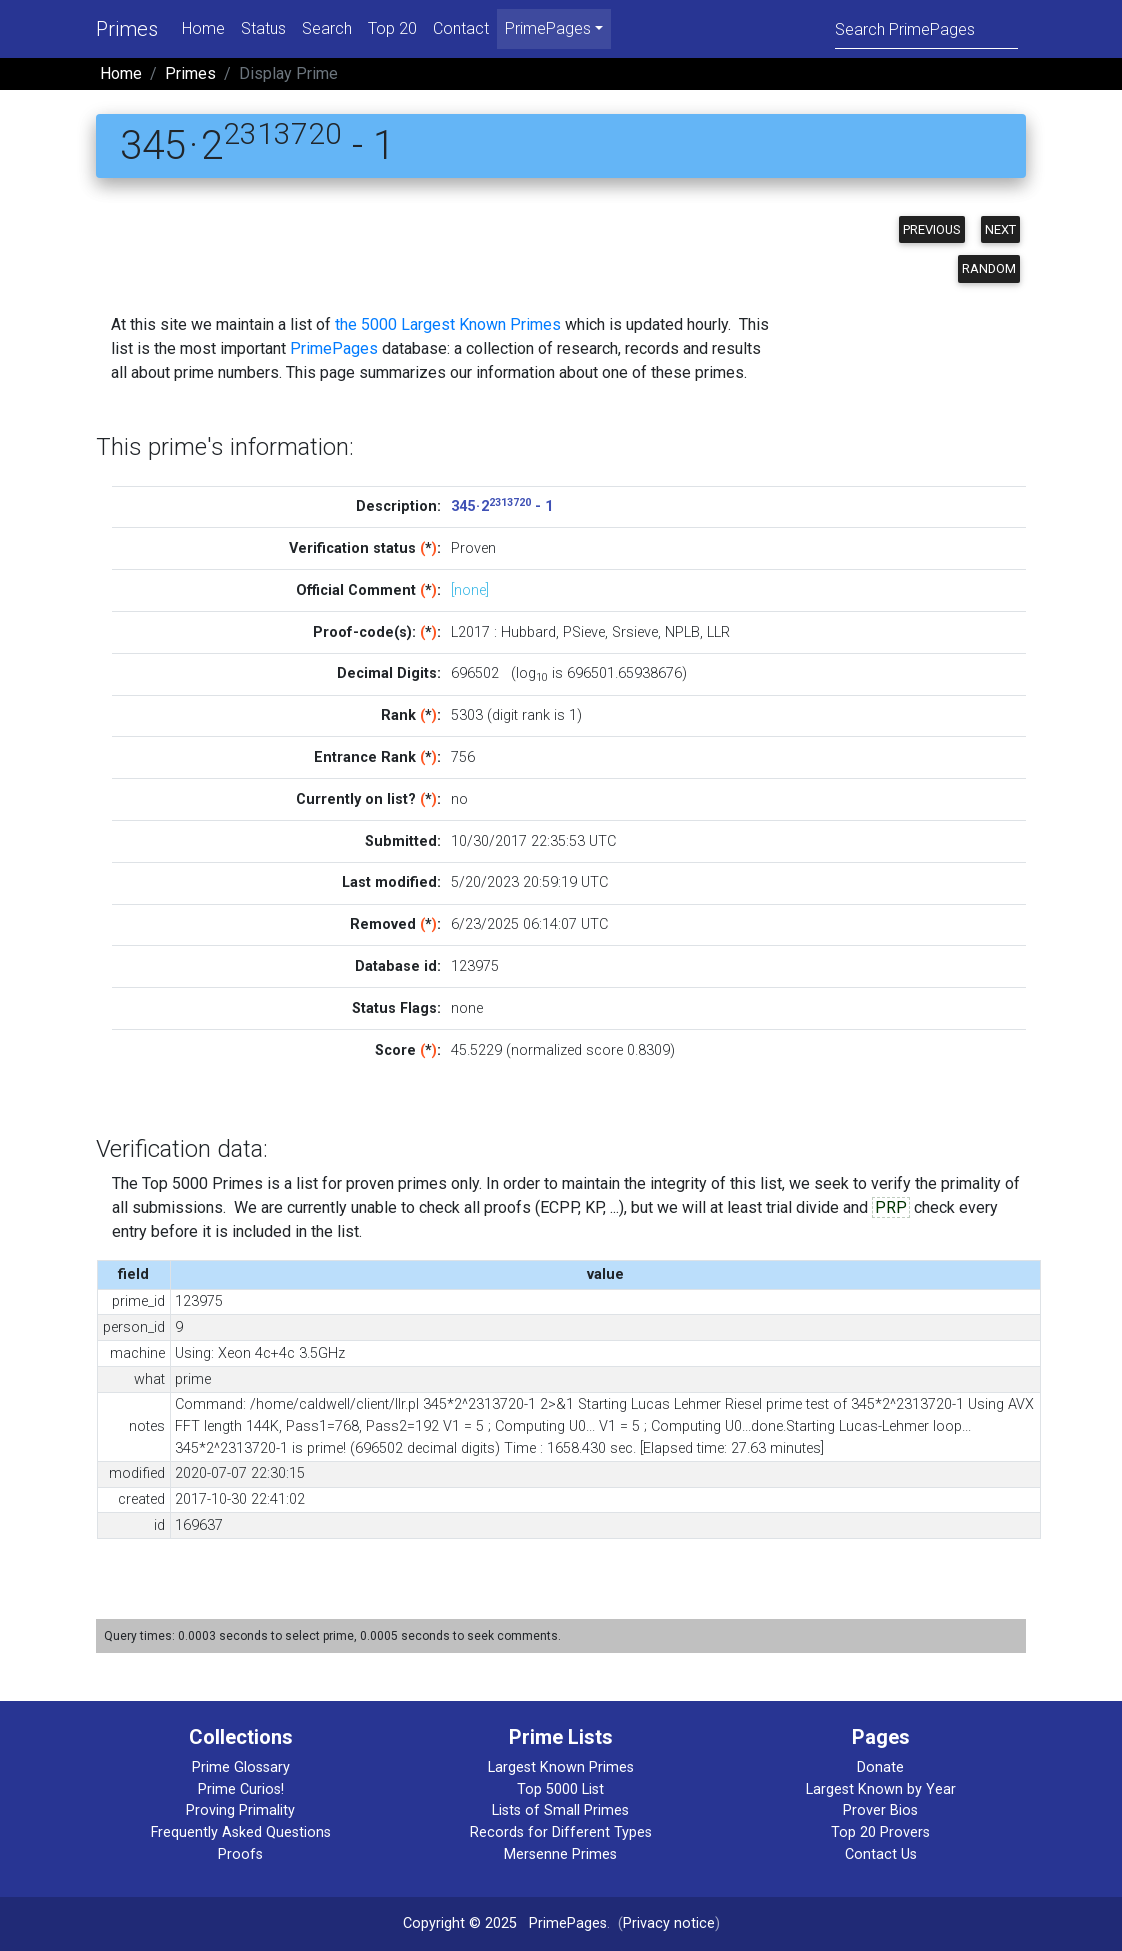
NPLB (682, 632)
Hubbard (528, 632)
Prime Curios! (241, 1789)
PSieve (584, 632)
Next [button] (1000, 229)
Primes (127, 29)
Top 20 (392, 28)
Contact (461, 28)
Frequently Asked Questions (241, 1832)
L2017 (470, 632)
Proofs (240, 1854)
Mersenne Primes (560, 1854)
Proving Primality (240, 1810)
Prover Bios (880, 1810)
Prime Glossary (241, 1767)
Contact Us (881, 1854)
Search (327, 28)
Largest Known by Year (881, 1789)
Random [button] (989, 268)
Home (203, 28)
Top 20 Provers (880, 1832)
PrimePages (334, 348)
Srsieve (635, 632)
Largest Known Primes (561, 1767)
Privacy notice (669, 1923)
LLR (718, 632)
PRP (891, 1207)
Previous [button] (932, 229)
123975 (475, 966)
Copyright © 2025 (460, 1923)
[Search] (926, 28)
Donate (880, 1767)
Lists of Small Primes (560, 1810)
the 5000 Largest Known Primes (448, 324)
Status (263, 28)
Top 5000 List (560, 1789)
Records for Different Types (561, 1832)
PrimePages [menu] (548, 28)
